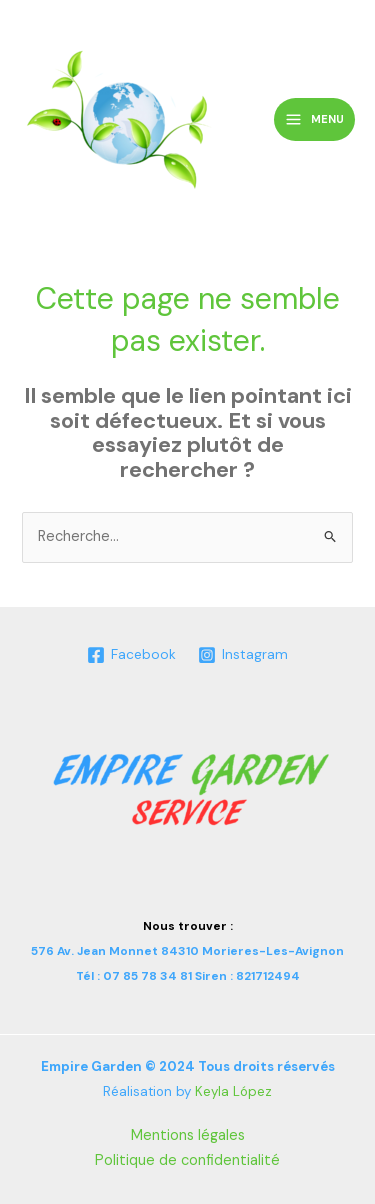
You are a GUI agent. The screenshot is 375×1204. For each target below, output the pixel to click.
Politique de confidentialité (187, 1160)
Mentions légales (188, 1135)
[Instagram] (243, 655)
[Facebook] (131, 655)
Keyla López (233, 1091)
